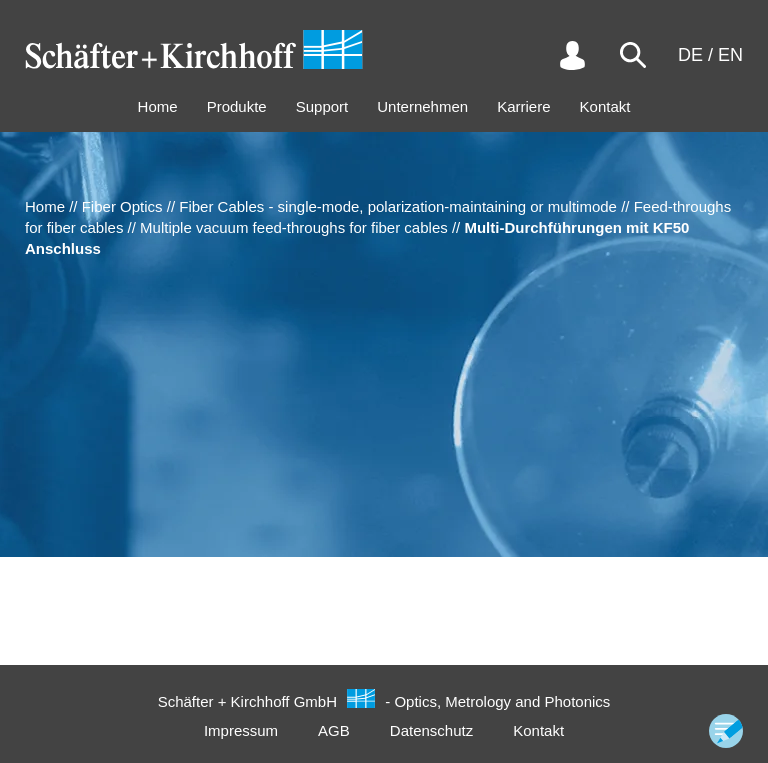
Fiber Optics (122, 206)
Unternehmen (422, 106)
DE (690, 55)
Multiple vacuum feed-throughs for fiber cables (294, 227)
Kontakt (605, 106)
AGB (334, 730)
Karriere (523, 106)
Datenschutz (431, 730)
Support (322, 106)
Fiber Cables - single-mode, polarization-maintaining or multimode (398, 206)
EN (730, 55)
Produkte (237, 106)
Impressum (241, 730)
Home (158, 106)
